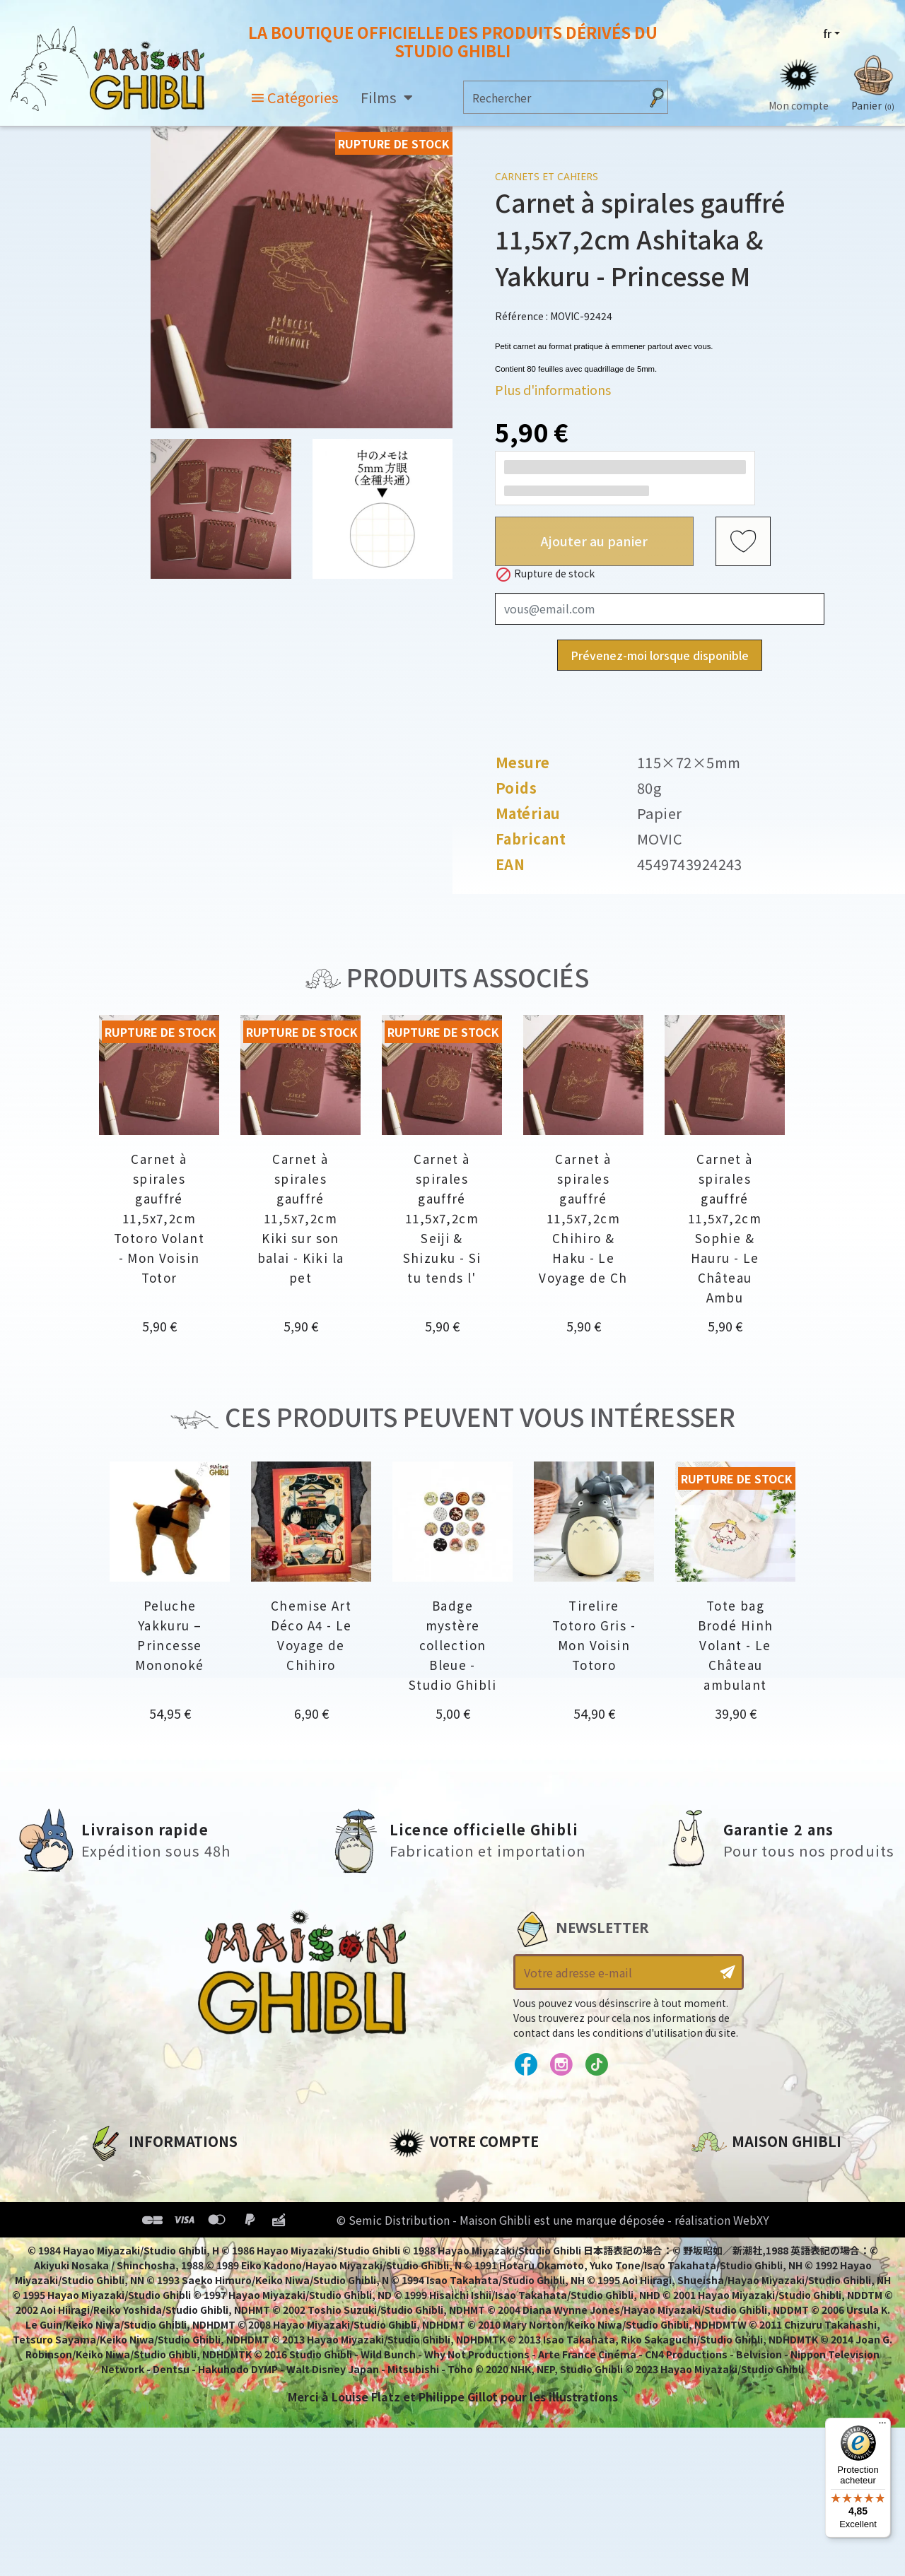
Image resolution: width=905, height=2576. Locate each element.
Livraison (115, 2271)
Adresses (415, 2222)
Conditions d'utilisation (161, 2222)
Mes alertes (423, 2295)
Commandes (426, 2198)
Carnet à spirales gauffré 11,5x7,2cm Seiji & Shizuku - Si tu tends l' (442, 1218)
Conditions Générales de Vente (181, 2246)
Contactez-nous (739, 2307)
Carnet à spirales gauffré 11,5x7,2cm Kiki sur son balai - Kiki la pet (300, 1218)
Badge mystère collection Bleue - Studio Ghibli (452, 1644)
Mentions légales (138, 2198)
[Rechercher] (552, 97)
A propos (114, 2174)
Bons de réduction (445, 2246)
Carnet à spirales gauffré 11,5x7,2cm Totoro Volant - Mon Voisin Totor (159, 1218)
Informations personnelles (469, 2174)
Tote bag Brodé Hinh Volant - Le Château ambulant (735, 1644)
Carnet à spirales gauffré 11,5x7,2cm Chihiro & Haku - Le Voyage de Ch (583, 1218)
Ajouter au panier (594, 540)
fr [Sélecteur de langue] (827, 33)
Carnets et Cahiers (546, 176)
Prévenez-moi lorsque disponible (660, 655)
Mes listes (417, 2271)
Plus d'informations (553, 389)
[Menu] (882, 2426)
